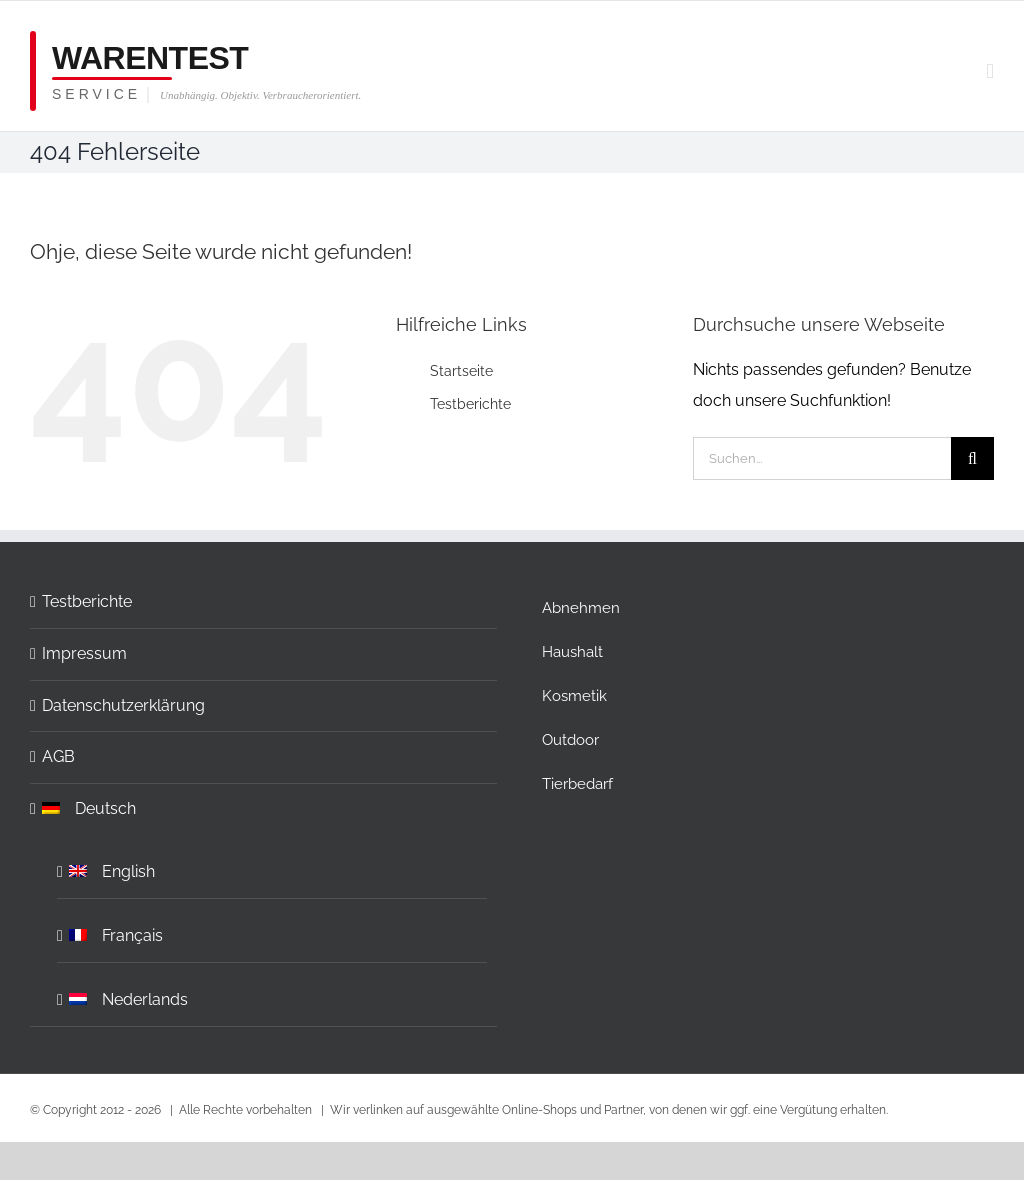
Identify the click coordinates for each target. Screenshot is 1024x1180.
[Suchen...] (822, 458)
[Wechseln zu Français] (273, 930)
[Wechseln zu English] (273, 866)
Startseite (461, 371)
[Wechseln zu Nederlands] (273, 994)
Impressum (84, 653)
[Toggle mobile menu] (990, 71)
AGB (58, 756)
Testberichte (470, 404)
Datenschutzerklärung (123, 705)
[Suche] (972, 458)
